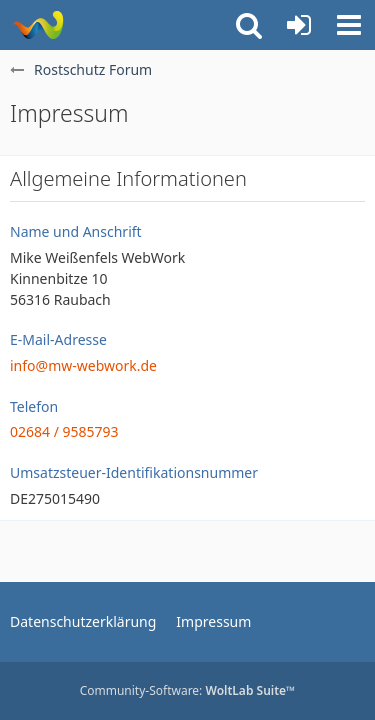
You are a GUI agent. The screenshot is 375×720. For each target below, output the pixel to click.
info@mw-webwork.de (83, 365)
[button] (349, 25)
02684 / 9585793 (64, 431)
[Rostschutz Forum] (37, 25)
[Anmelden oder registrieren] (299, 25)
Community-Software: (188, 690)
